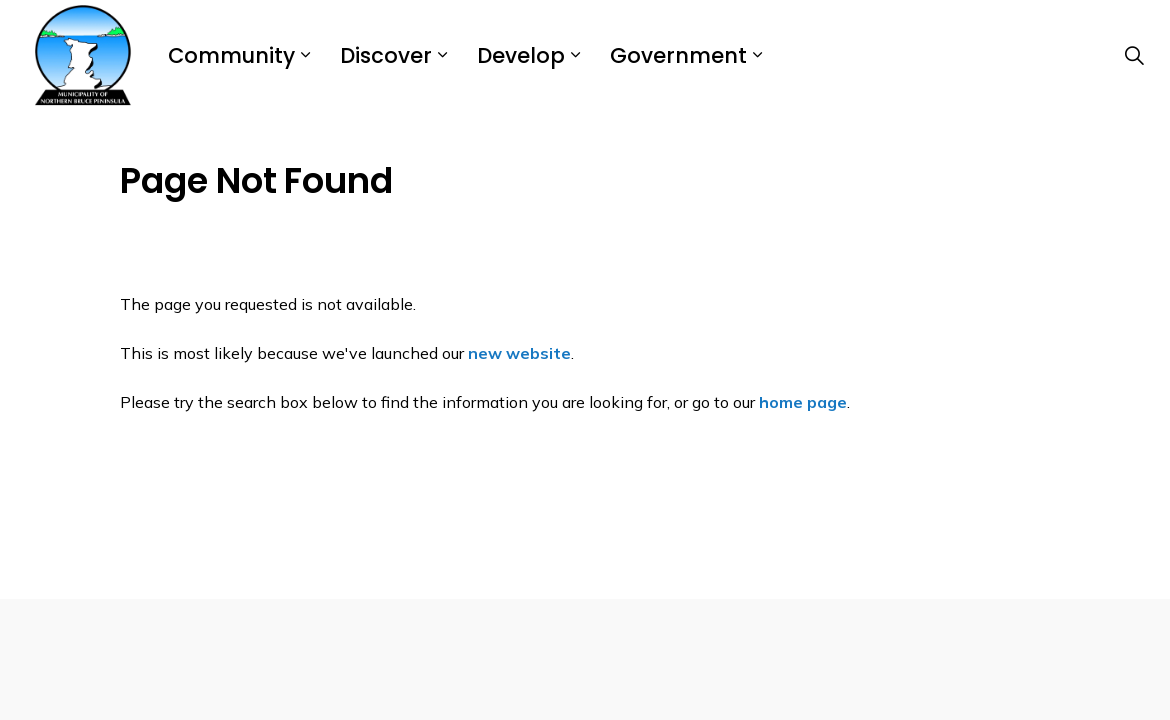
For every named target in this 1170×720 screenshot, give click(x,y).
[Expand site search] (1134, 55)
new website (519, 353)
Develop (521, 55)
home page (803, 402)
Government (678, 55)
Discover (386, 55)
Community (231, 55)
